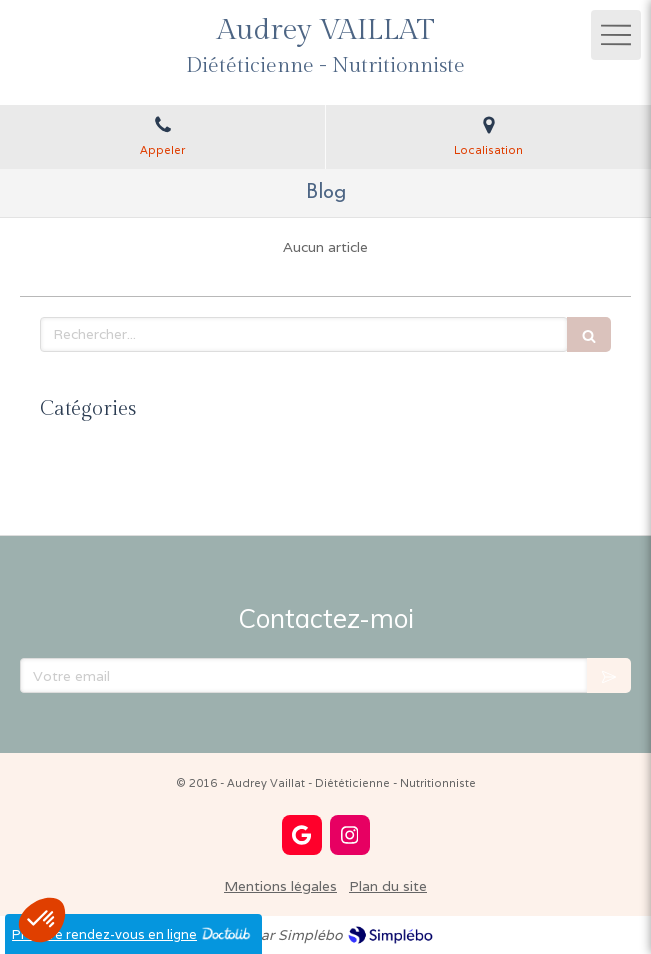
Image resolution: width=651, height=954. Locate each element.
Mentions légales (280, 886)
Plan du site (388, 886)
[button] (42, 920)
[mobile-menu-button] (616, 35)
